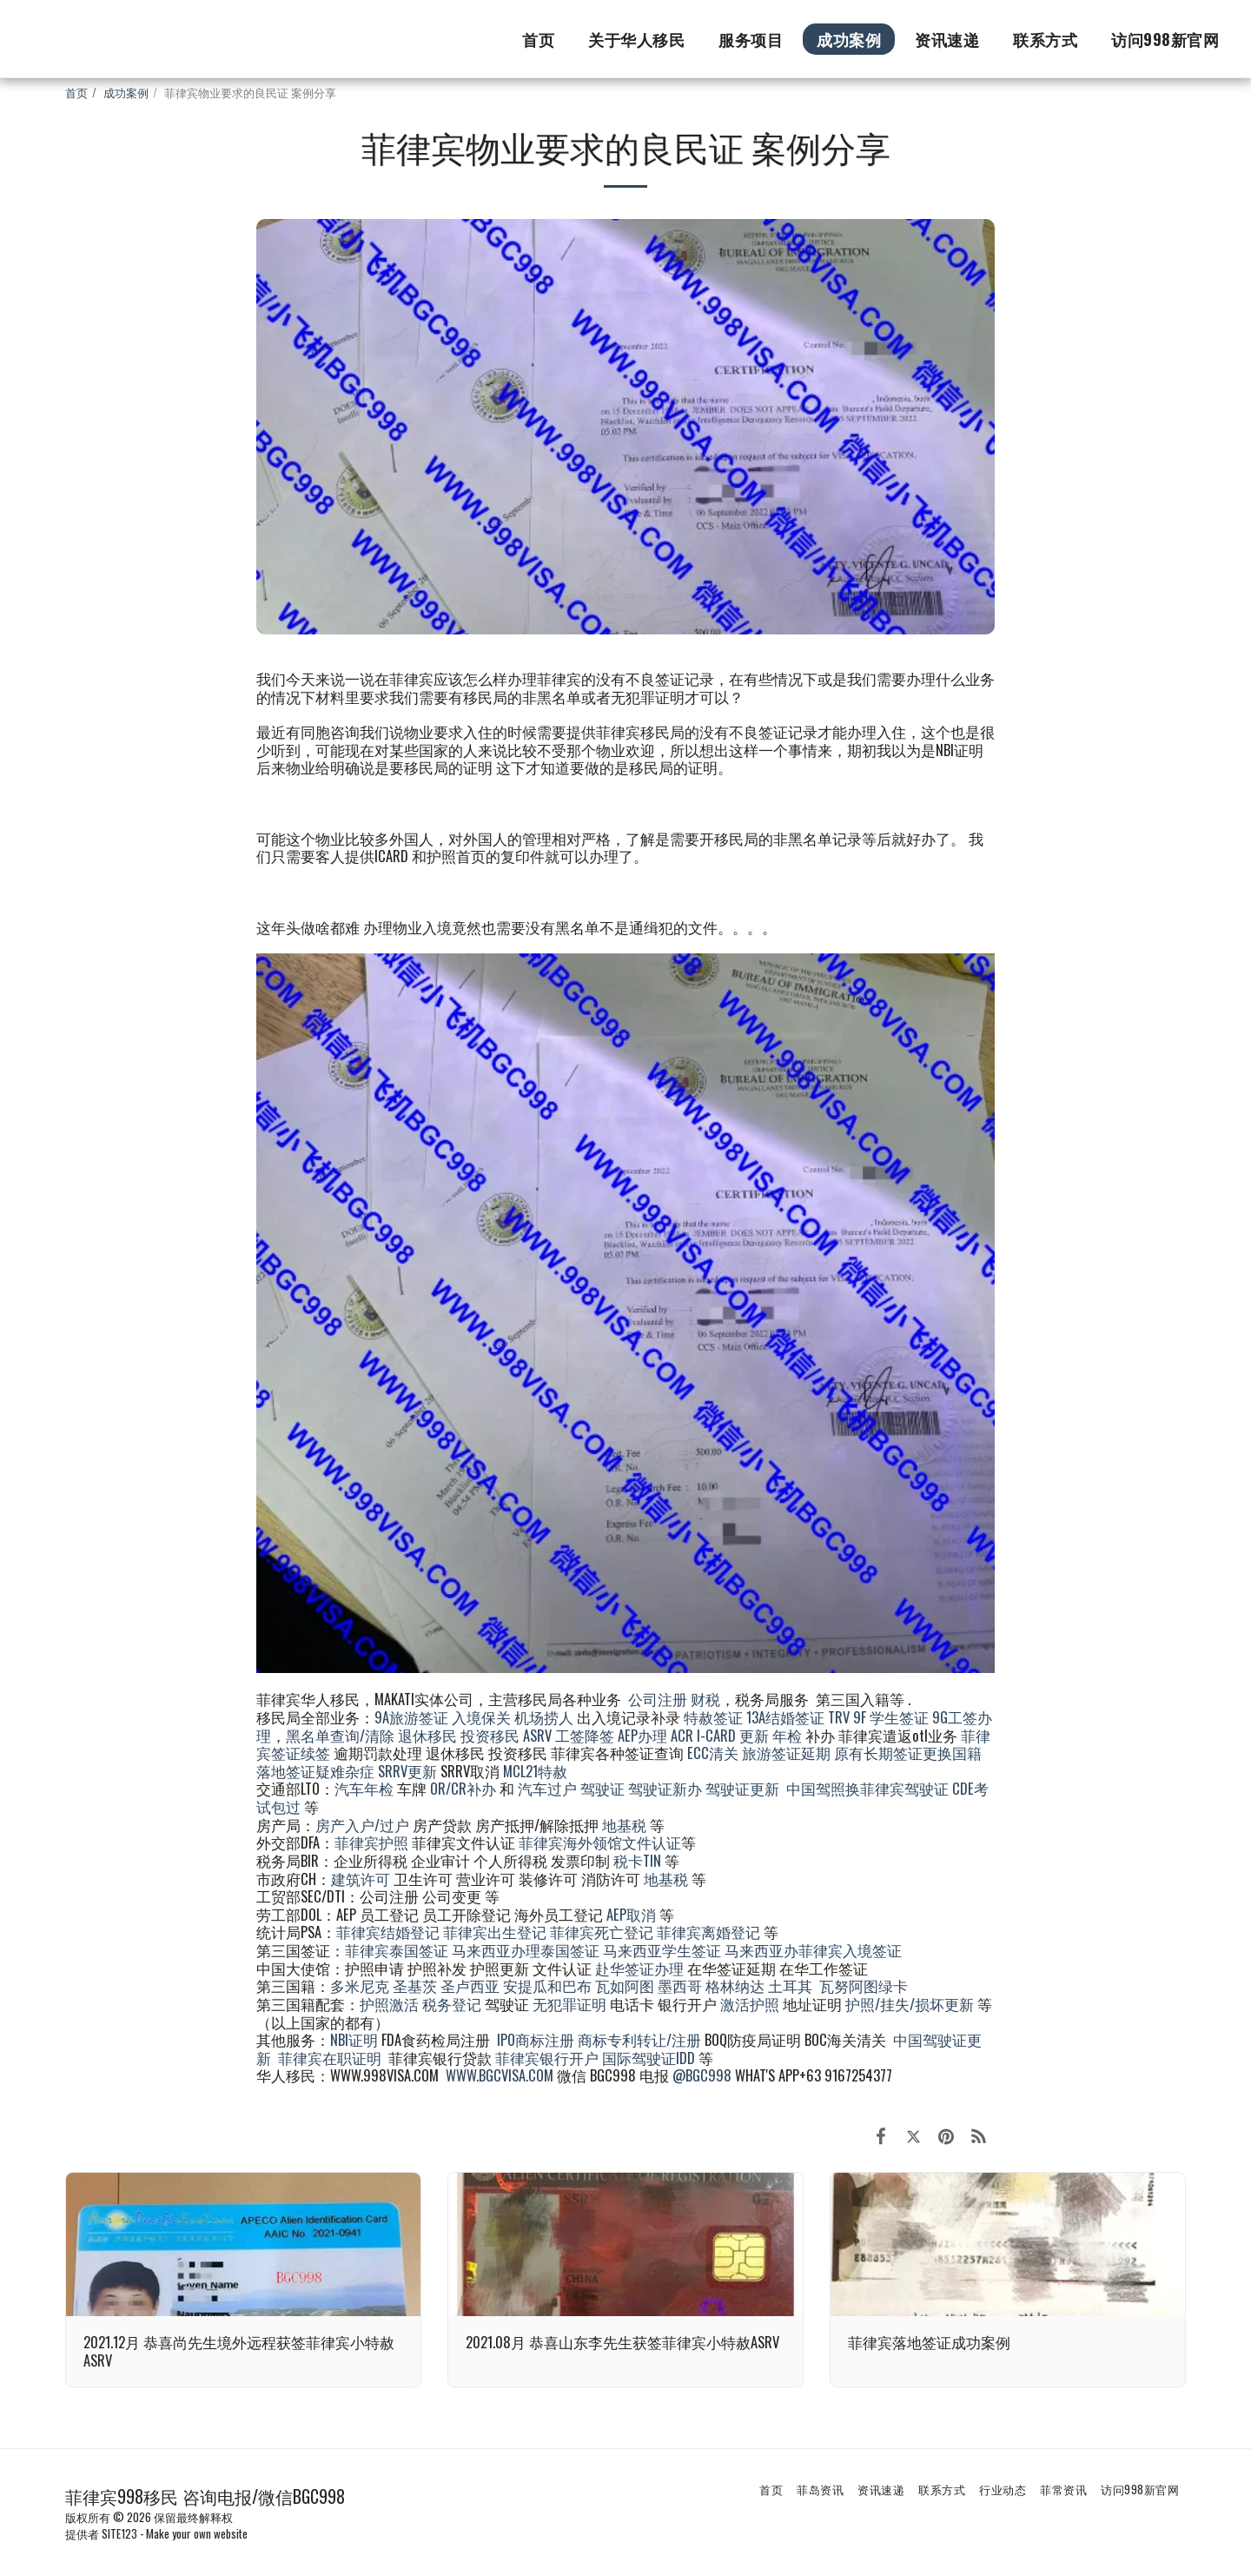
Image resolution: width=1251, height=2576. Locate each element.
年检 (788, 1735)
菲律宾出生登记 (494, 1931)
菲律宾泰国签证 (396, 1950)
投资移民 (490, 1735)
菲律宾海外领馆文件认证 (600, 1842)
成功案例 (126, 92)
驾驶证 (602, 1788)
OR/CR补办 (463, 1788)
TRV (839, 1717)
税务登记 (451, 2004)
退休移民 (429, 1735)
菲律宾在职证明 (329, 2057)
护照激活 (389, 2004)
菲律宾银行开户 (547, 2057)
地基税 (624, 1825)
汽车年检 (364, 1788)
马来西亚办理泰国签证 (525, 1950)
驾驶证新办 (665, 1788)
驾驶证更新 (742, 1788)
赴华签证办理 (639, 1968)
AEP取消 (631, 1914)
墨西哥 (681, 1985)
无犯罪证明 (569, 2004)
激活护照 (749, 2004)
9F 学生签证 (891, 1717)
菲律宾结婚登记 (388, 1931)
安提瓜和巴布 (547, 1985)
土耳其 (790, 1985)
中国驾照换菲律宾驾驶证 (867, 1788)
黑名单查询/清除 (340, 1735)
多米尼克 (359, 1985)
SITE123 (119, 2533)
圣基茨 (415, 1985)
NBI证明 (354, 2039)
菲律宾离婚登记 (708, 1931)
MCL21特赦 (535, 1771)
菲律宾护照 (371, 1842)
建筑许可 (360, 1878)
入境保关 (481, 1717)
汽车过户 (547, 1788)
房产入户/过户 (362, 1825)
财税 (705, 1699)
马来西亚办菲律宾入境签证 (813, 1950)
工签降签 (584, 1735)
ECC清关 (712, 1752)
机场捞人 (543, 1717)
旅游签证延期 (786, 1752)
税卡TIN (639, 1860)
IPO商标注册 (535, 2039)
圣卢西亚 (470, 1985)
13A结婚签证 (785, 1717)
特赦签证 (713, 1717)
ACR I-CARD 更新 (720, 1735)
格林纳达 (736, 1985)
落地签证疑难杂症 (315, 1771)
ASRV (537, 1735)
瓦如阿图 (624, 1985)
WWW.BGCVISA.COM (499, 2075)
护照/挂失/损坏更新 (909, 2004)
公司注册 (657, 1699)
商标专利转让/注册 (639, 2039)
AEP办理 (642, 1735)
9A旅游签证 (411, 1717)
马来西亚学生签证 (662, 1950)
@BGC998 (701, 2075)
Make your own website (197, 2533)
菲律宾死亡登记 (601, 1931)
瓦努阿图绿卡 (863, 1985)
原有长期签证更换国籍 (908, 1752)
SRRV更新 (407, 1771)
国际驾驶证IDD (648, 2057)
